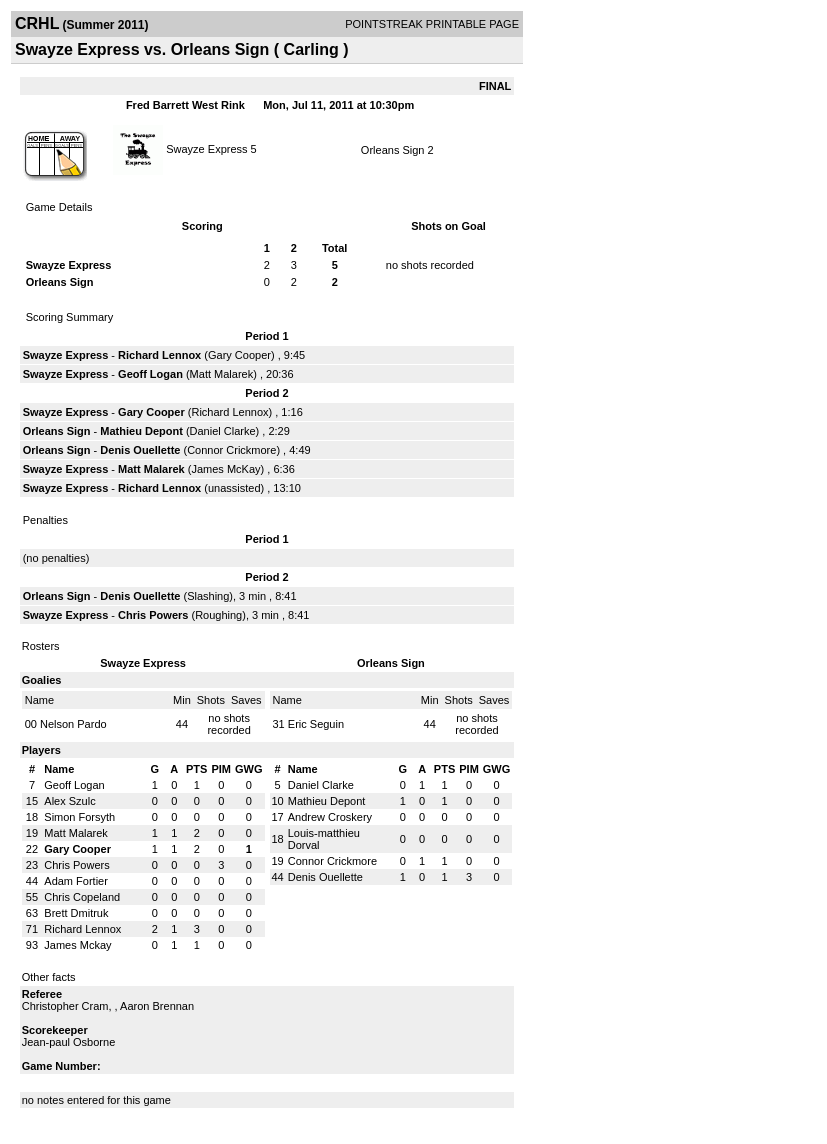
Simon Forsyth (79, 817)
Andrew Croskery (330, 817)
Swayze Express (206, 148)
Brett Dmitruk (76, 913)
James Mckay (77, 945)
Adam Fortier (76, 881)
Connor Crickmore (231, 450)
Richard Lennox (159, 355)
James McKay (225, 469)
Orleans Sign (393, 150)
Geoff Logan (150, 374)
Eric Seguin (316, 724)
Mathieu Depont (141, 431)
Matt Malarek (222, 374)
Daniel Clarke (223, 431)
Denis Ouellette (140, 450)
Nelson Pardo (73, 724)
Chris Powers (153, 615)
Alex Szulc (69, 801)
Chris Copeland (82, 897)
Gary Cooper (239, 355)
